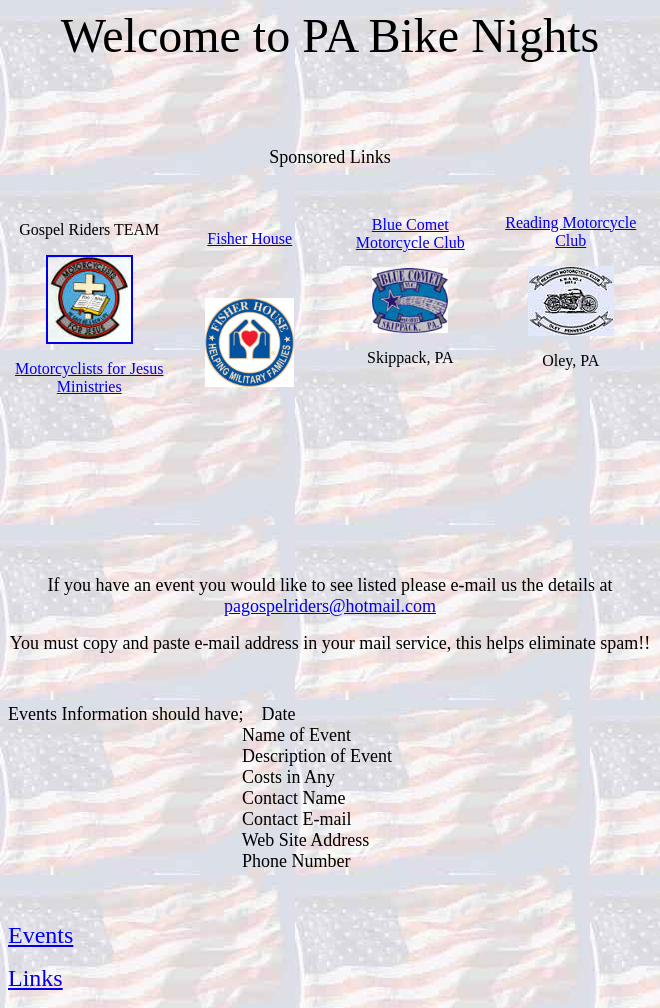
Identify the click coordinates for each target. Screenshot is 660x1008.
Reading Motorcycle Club (570, 231)
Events (40, 935)
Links (35, 978)
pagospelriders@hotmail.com (330, 606)
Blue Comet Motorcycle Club (410, 233)
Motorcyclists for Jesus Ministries (89, 377)
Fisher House (249, 238)
